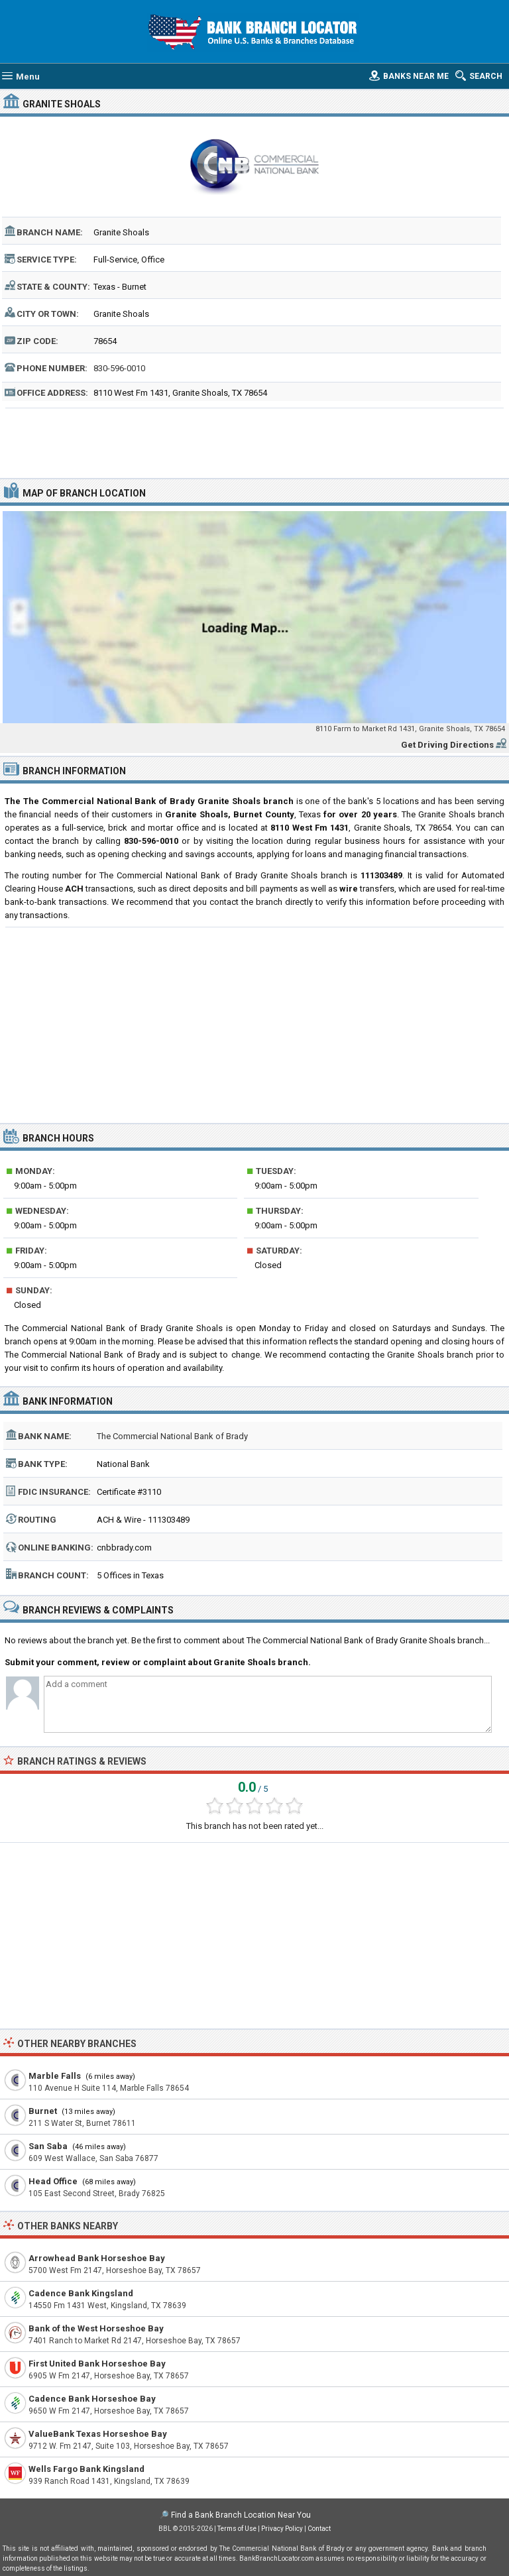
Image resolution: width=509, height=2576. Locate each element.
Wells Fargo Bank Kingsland (86, 2469)
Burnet (42, 2111)
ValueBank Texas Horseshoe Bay (97, 2434)
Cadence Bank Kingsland (80, 2293)
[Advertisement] (254, 441)
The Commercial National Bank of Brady (172, 1436)
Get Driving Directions (447, 745)
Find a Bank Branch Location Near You (241, 2515)
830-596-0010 (119, 368)
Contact (319, 2528)
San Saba (48, 2146)
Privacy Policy (282, 2528)
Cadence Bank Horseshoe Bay (92, 2399)
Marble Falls (54, 2076)
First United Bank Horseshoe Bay (97, 2364)
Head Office (53, 2181)
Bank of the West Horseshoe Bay (96, 2328)
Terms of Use (236, 2528)
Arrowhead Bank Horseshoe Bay (96, 2258)
